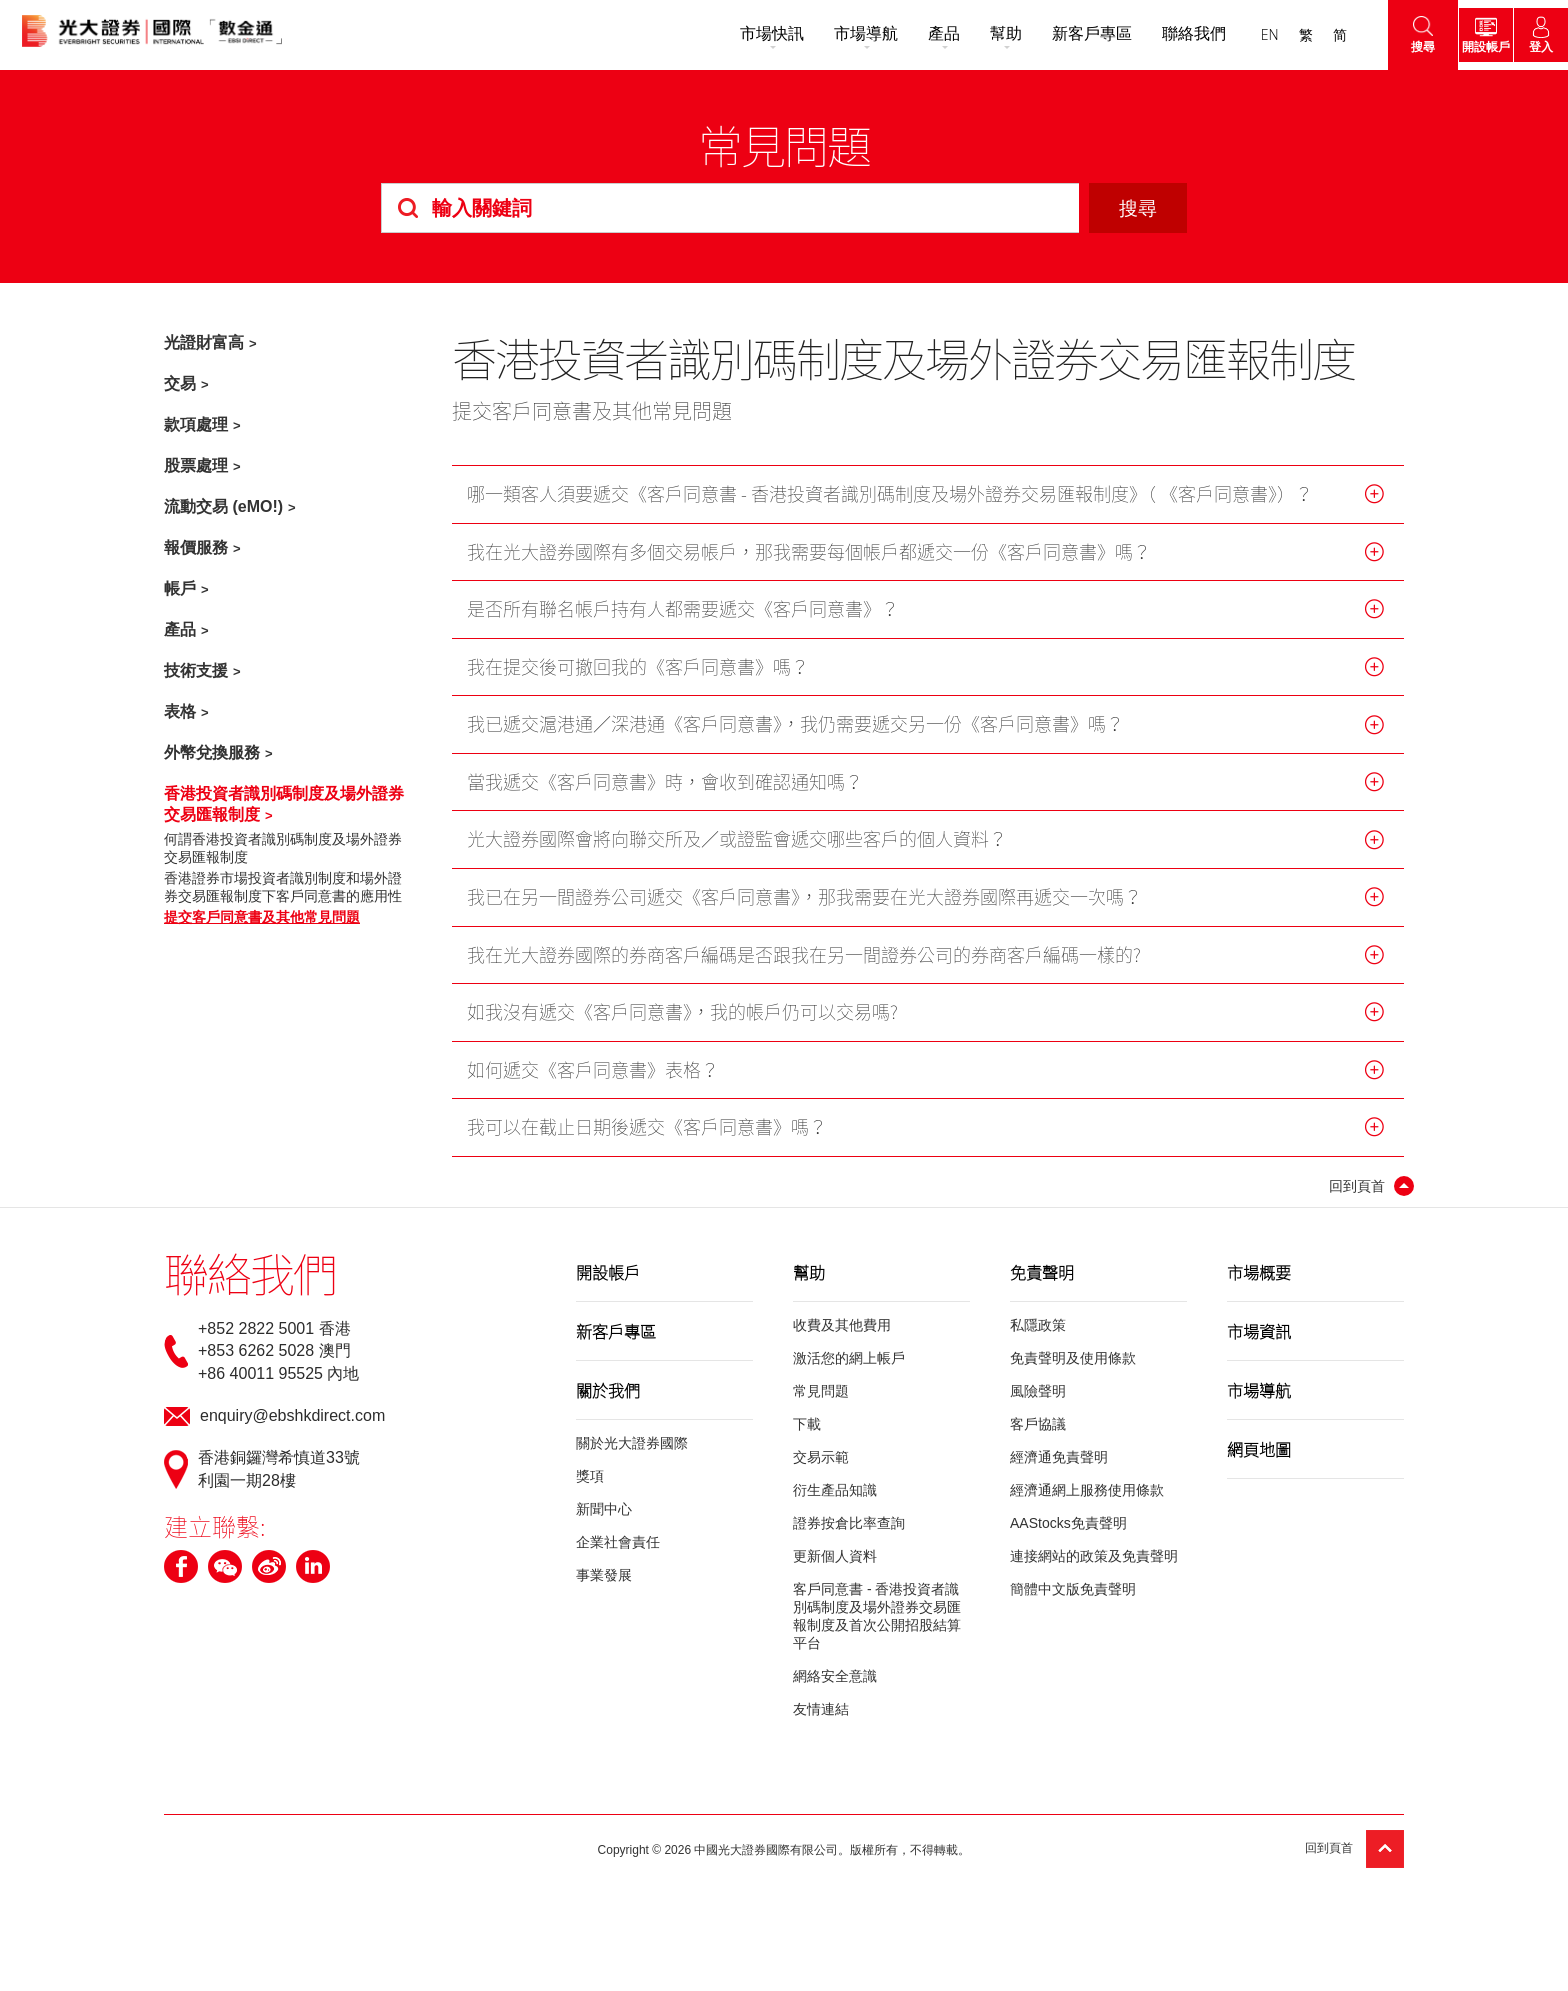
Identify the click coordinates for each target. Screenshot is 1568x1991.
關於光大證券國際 (632, 1460)
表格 (180, 711)
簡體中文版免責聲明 (1073, 1606)
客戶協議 (1038, 1441)
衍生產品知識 (835, 1507)
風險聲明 (1038, 1408)
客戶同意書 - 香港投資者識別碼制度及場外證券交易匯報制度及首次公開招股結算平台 (877, 1633)
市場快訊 (740, 33)
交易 (180, 383)
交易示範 (821, 1474)
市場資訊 (1259, 1348)
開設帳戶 (608, 1289)
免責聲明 (1042, 1289)
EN (1238, 34)
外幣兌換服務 (212, 752)
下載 (807, 1441)
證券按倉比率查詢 (849, 1540)
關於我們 (608, 1407)
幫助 (974, 33)
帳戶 (180, 588)
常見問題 (821, 1408)
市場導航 (834, 33)
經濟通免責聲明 (1059, 1474)
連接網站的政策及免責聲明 (1094, 1573)
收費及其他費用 (842, 1342)
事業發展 (604, 1592)
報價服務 (196, 547)
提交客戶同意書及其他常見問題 (262, 917)
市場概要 (1259, 1289)
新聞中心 (604, 1526)
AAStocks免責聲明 (1068, 1540)
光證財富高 (204, 342)
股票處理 (196, 465)
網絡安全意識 (835, 1693)
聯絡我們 (1162, 33)
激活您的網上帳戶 (849, 1375)
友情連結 (821, 1726)
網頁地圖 (1259, 1466)
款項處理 (196, 424)
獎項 (590, 1493)
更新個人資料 (835, 1573)
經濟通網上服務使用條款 (1087, 1507)
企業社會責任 (618, 1559)
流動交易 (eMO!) (223, 506)
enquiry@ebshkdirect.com (292, 1432)
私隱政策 (1038, 1342)
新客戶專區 (1060, 33)
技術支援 (196, 670)
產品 (912, 33)
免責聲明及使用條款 (1073, 1375)
